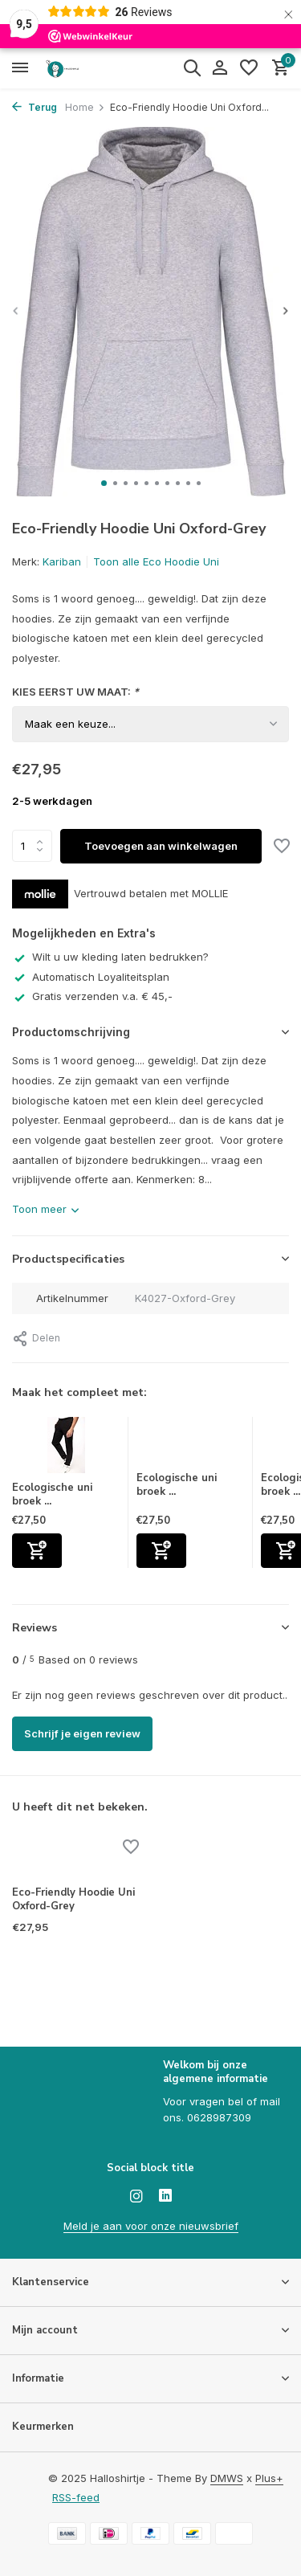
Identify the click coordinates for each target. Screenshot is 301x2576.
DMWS (226, 2478)
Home (85, 107)
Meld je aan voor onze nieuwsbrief (150, 2225)
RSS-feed (76, 2497)
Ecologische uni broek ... (52, 1494)
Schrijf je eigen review (82, 1733)
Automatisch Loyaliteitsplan (90, 976)
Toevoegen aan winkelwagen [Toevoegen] (161, 845)
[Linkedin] (165, 2197)
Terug (34, 107)
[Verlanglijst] (249, 68)
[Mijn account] (219, 68)
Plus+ (269, 2478)
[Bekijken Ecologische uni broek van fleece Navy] (66, 1449)
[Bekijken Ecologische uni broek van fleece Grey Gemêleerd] (190, 1444)
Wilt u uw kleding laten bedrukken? (110, 956)
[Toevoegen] (37, 1550)
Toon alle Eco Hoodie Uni (156, 561)
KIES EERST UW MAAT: (75, 691)
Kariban (62, 561)
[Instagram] (136, 2197)
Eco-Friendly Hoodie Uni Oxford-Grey (73, 1899)
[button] (104, 483)
